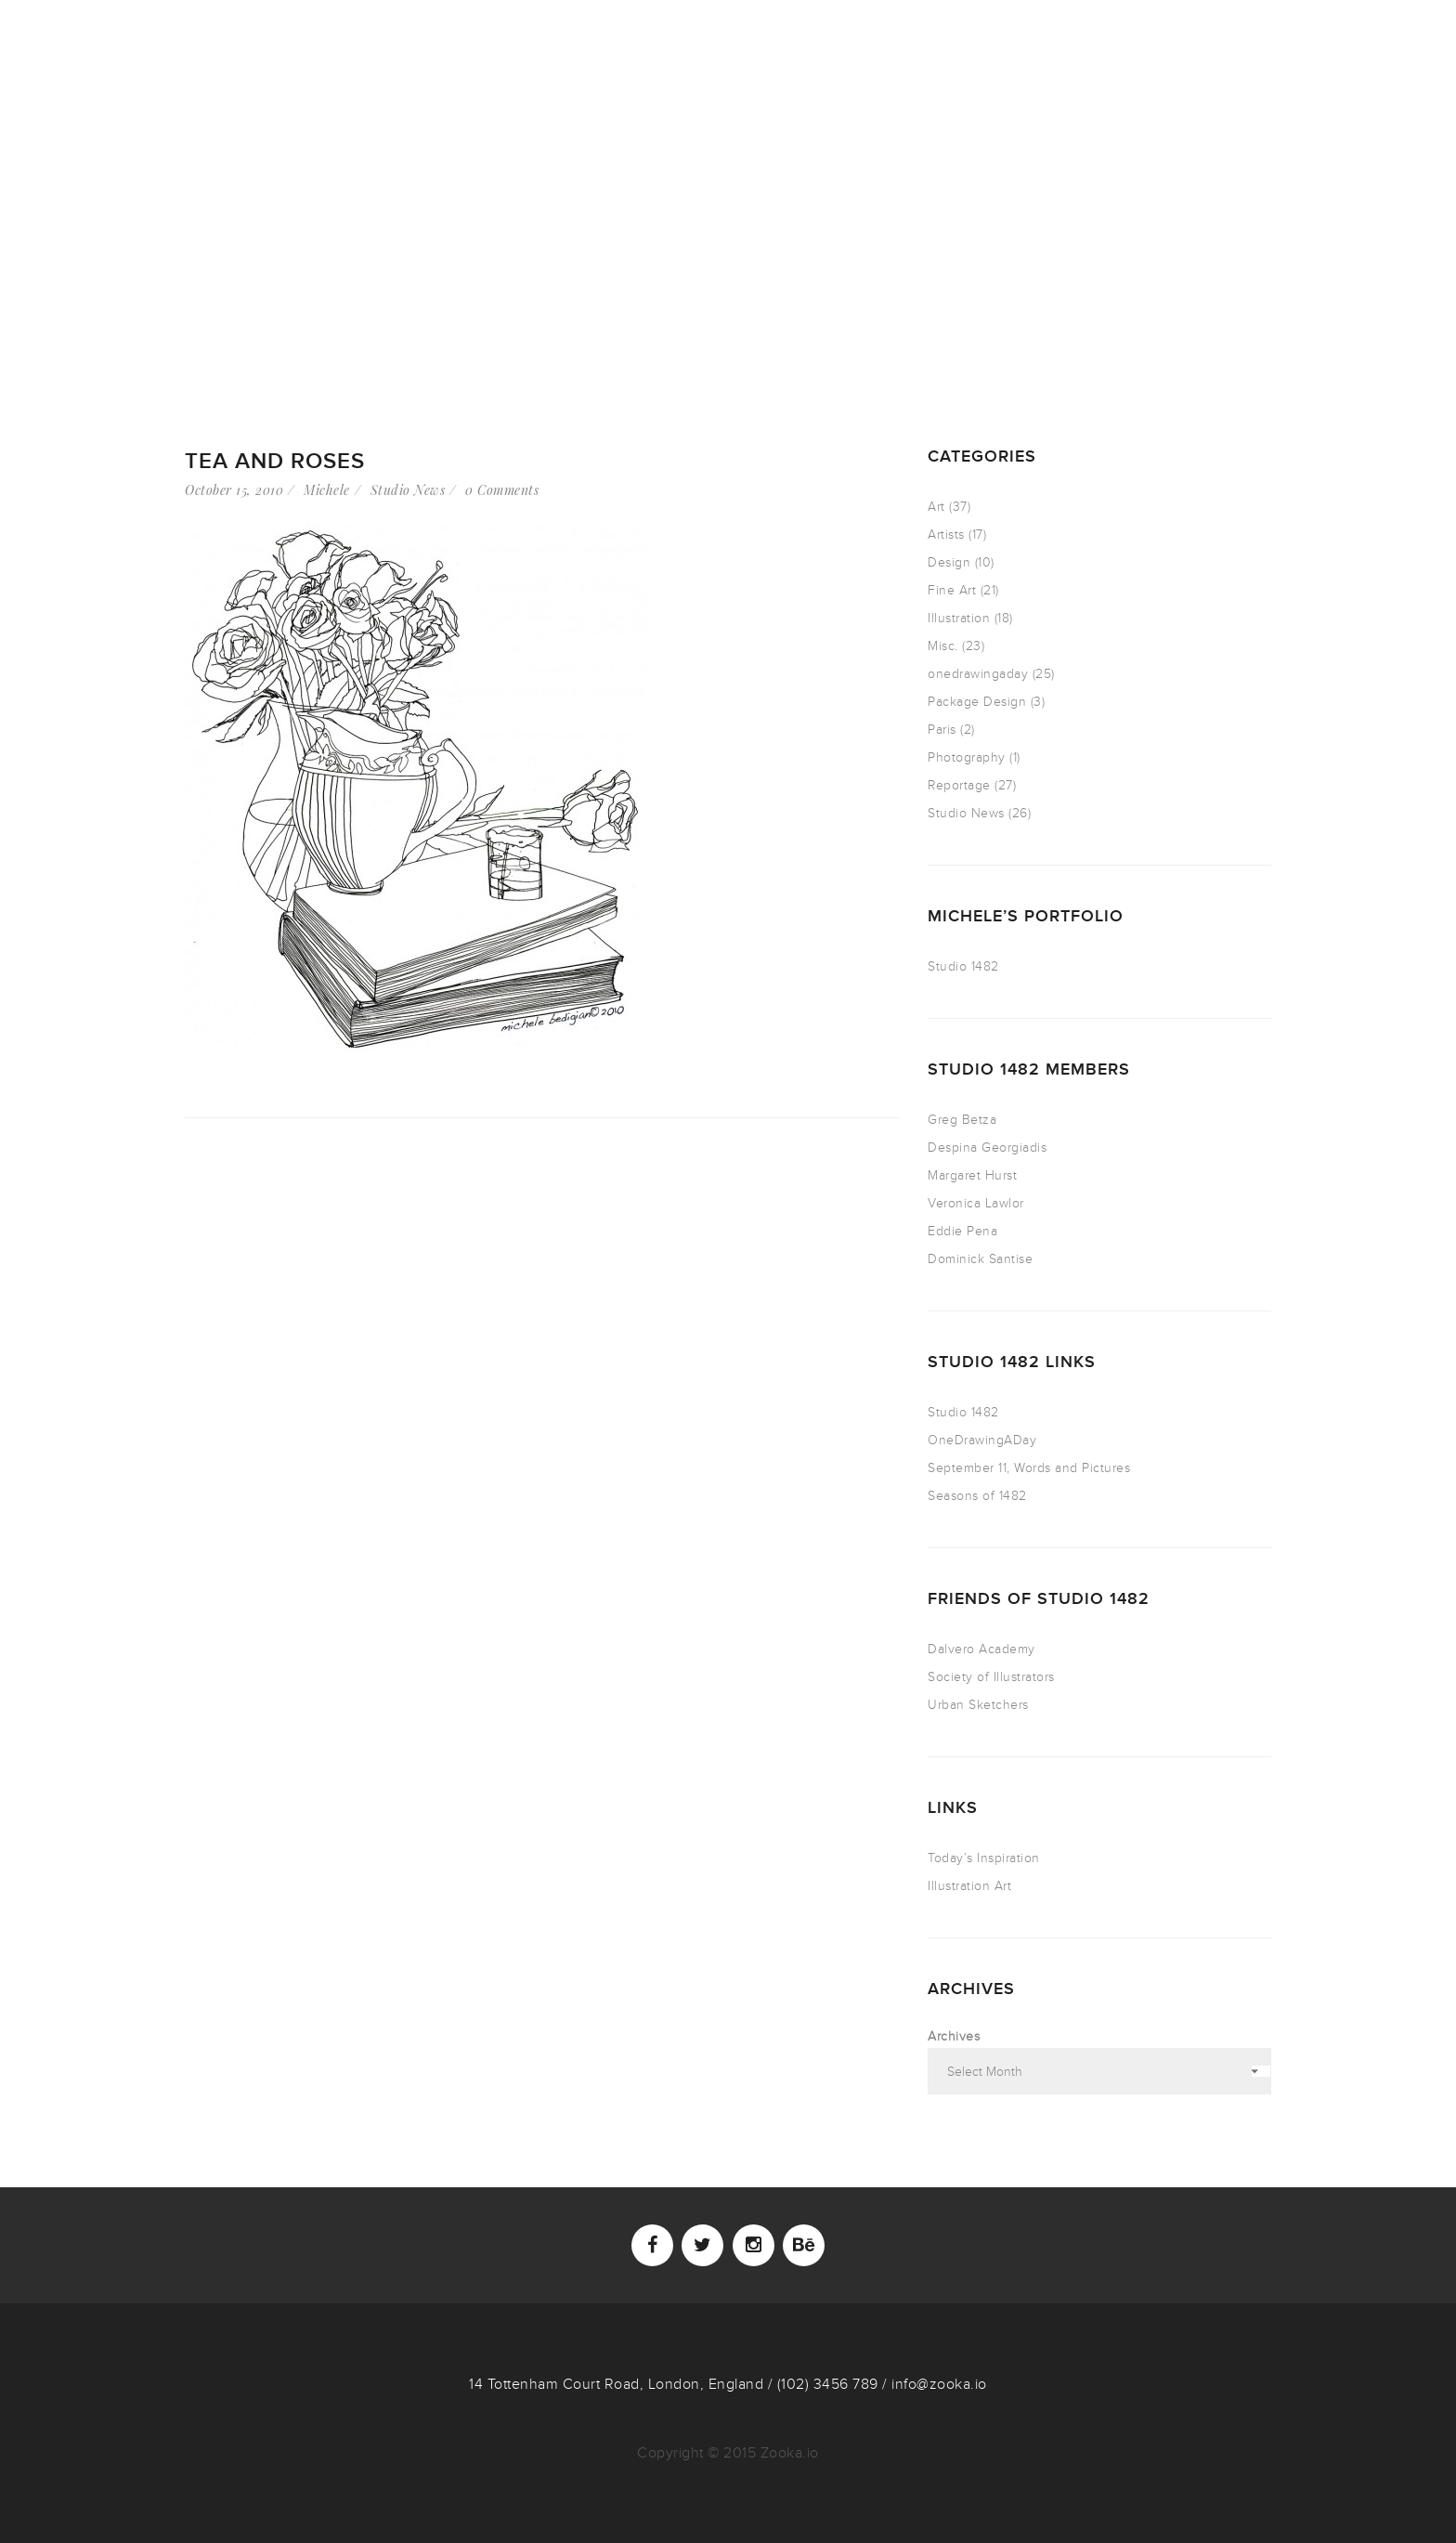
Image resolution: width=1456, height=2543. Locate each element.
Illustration (959, 618)
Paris (942, 729)
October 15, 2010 (234, 490)
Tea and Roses (275, 461)
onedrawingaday (978, 674)
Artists (946, 534)
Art (936, 507)
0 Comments (502, 490)
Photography (967, 757)
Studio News (408, 490)
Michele (327, 490)
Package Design (977, 702)
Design (949, 562)
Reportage (959, 785)
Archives (954, 2036)
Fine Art (952, 590)
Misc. (943, 646)
